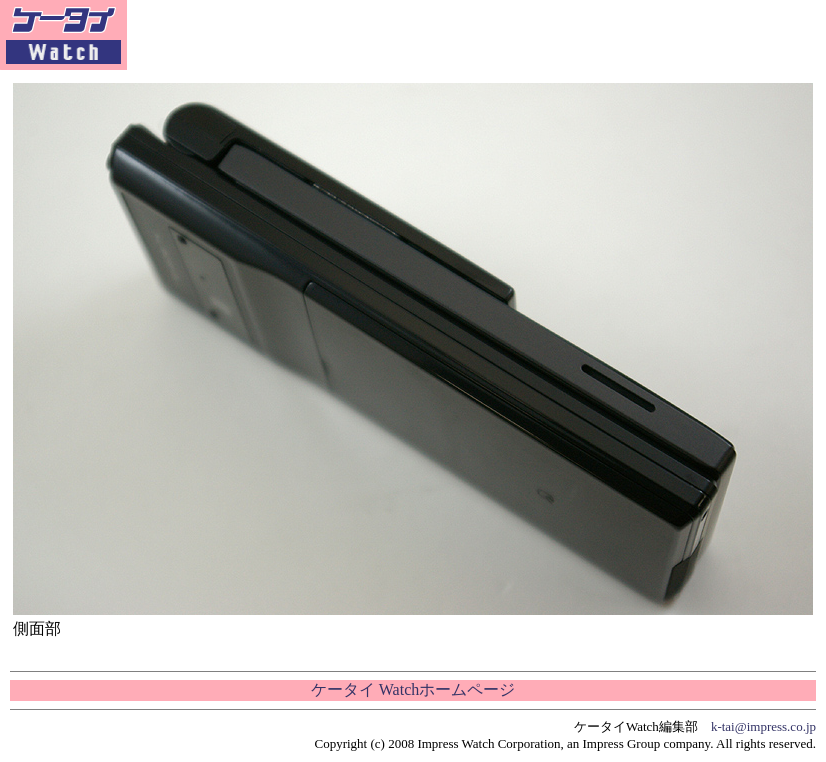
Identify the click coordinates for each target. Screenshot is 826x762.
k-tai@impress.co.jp (763, 726)
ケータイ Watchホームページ (413, 689)
